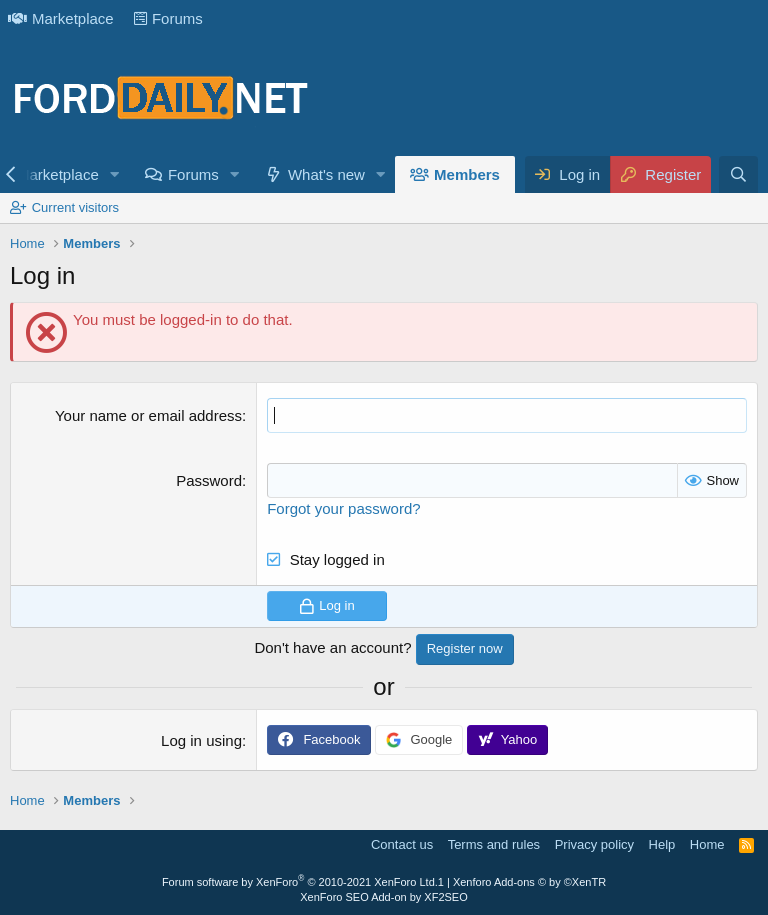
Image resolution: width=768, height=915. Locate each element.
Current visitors (75, 207)
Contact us (402, 844)
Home (707, 844)
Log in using (201, 740)
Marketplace (61, 18)
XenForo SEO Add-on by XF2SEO (384, 897)
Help (662, 844)
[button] (115, 174)
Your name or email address (148, 415)
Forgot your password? (343, 508)
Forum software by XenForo (300, 882)
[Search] (738, 174)
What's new (326, 174)
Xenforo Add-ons (529, 882)
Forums (168, 18)
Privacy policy (594, 844)
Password (209, 480)
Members (467, 174)
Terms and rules (494, 844)
